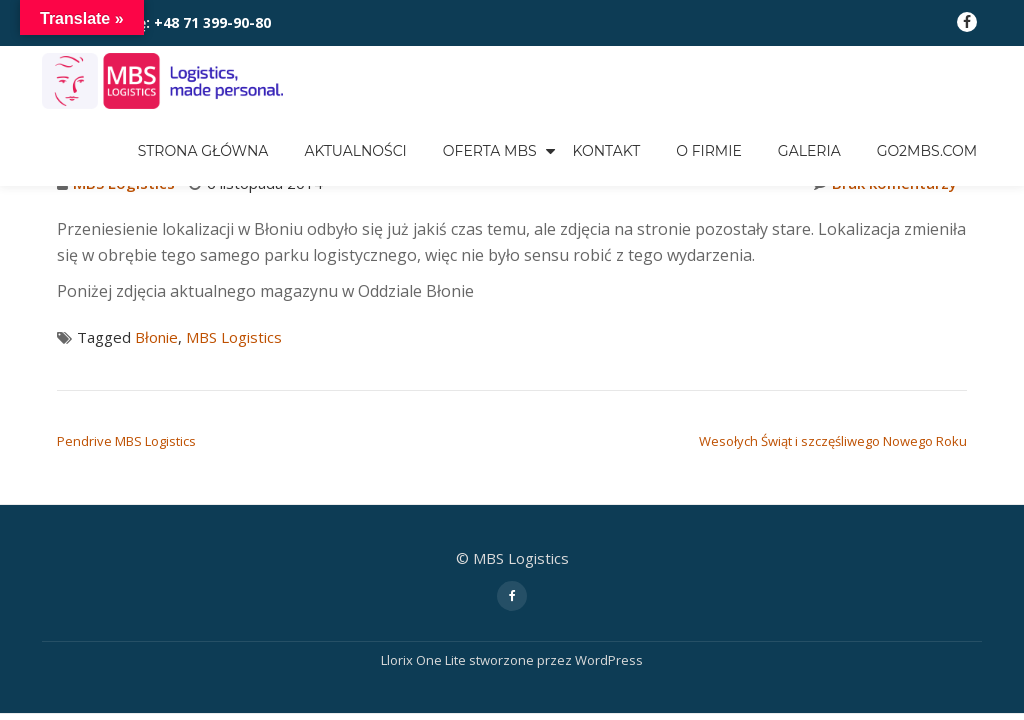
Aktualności (355, 151)
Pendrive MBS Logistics (126, 441)
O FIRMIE (709, 151)
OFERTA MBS (490, 151)
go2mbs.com (927, 151)
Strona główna (203, 151)
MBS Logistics (234, 337)
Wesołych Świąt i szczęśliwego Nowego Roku (833, 441)
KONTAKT (607, 151)
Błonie (156, 337)
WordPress (609, 660)
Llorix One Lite (425, 660)
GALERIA (809, 151)
